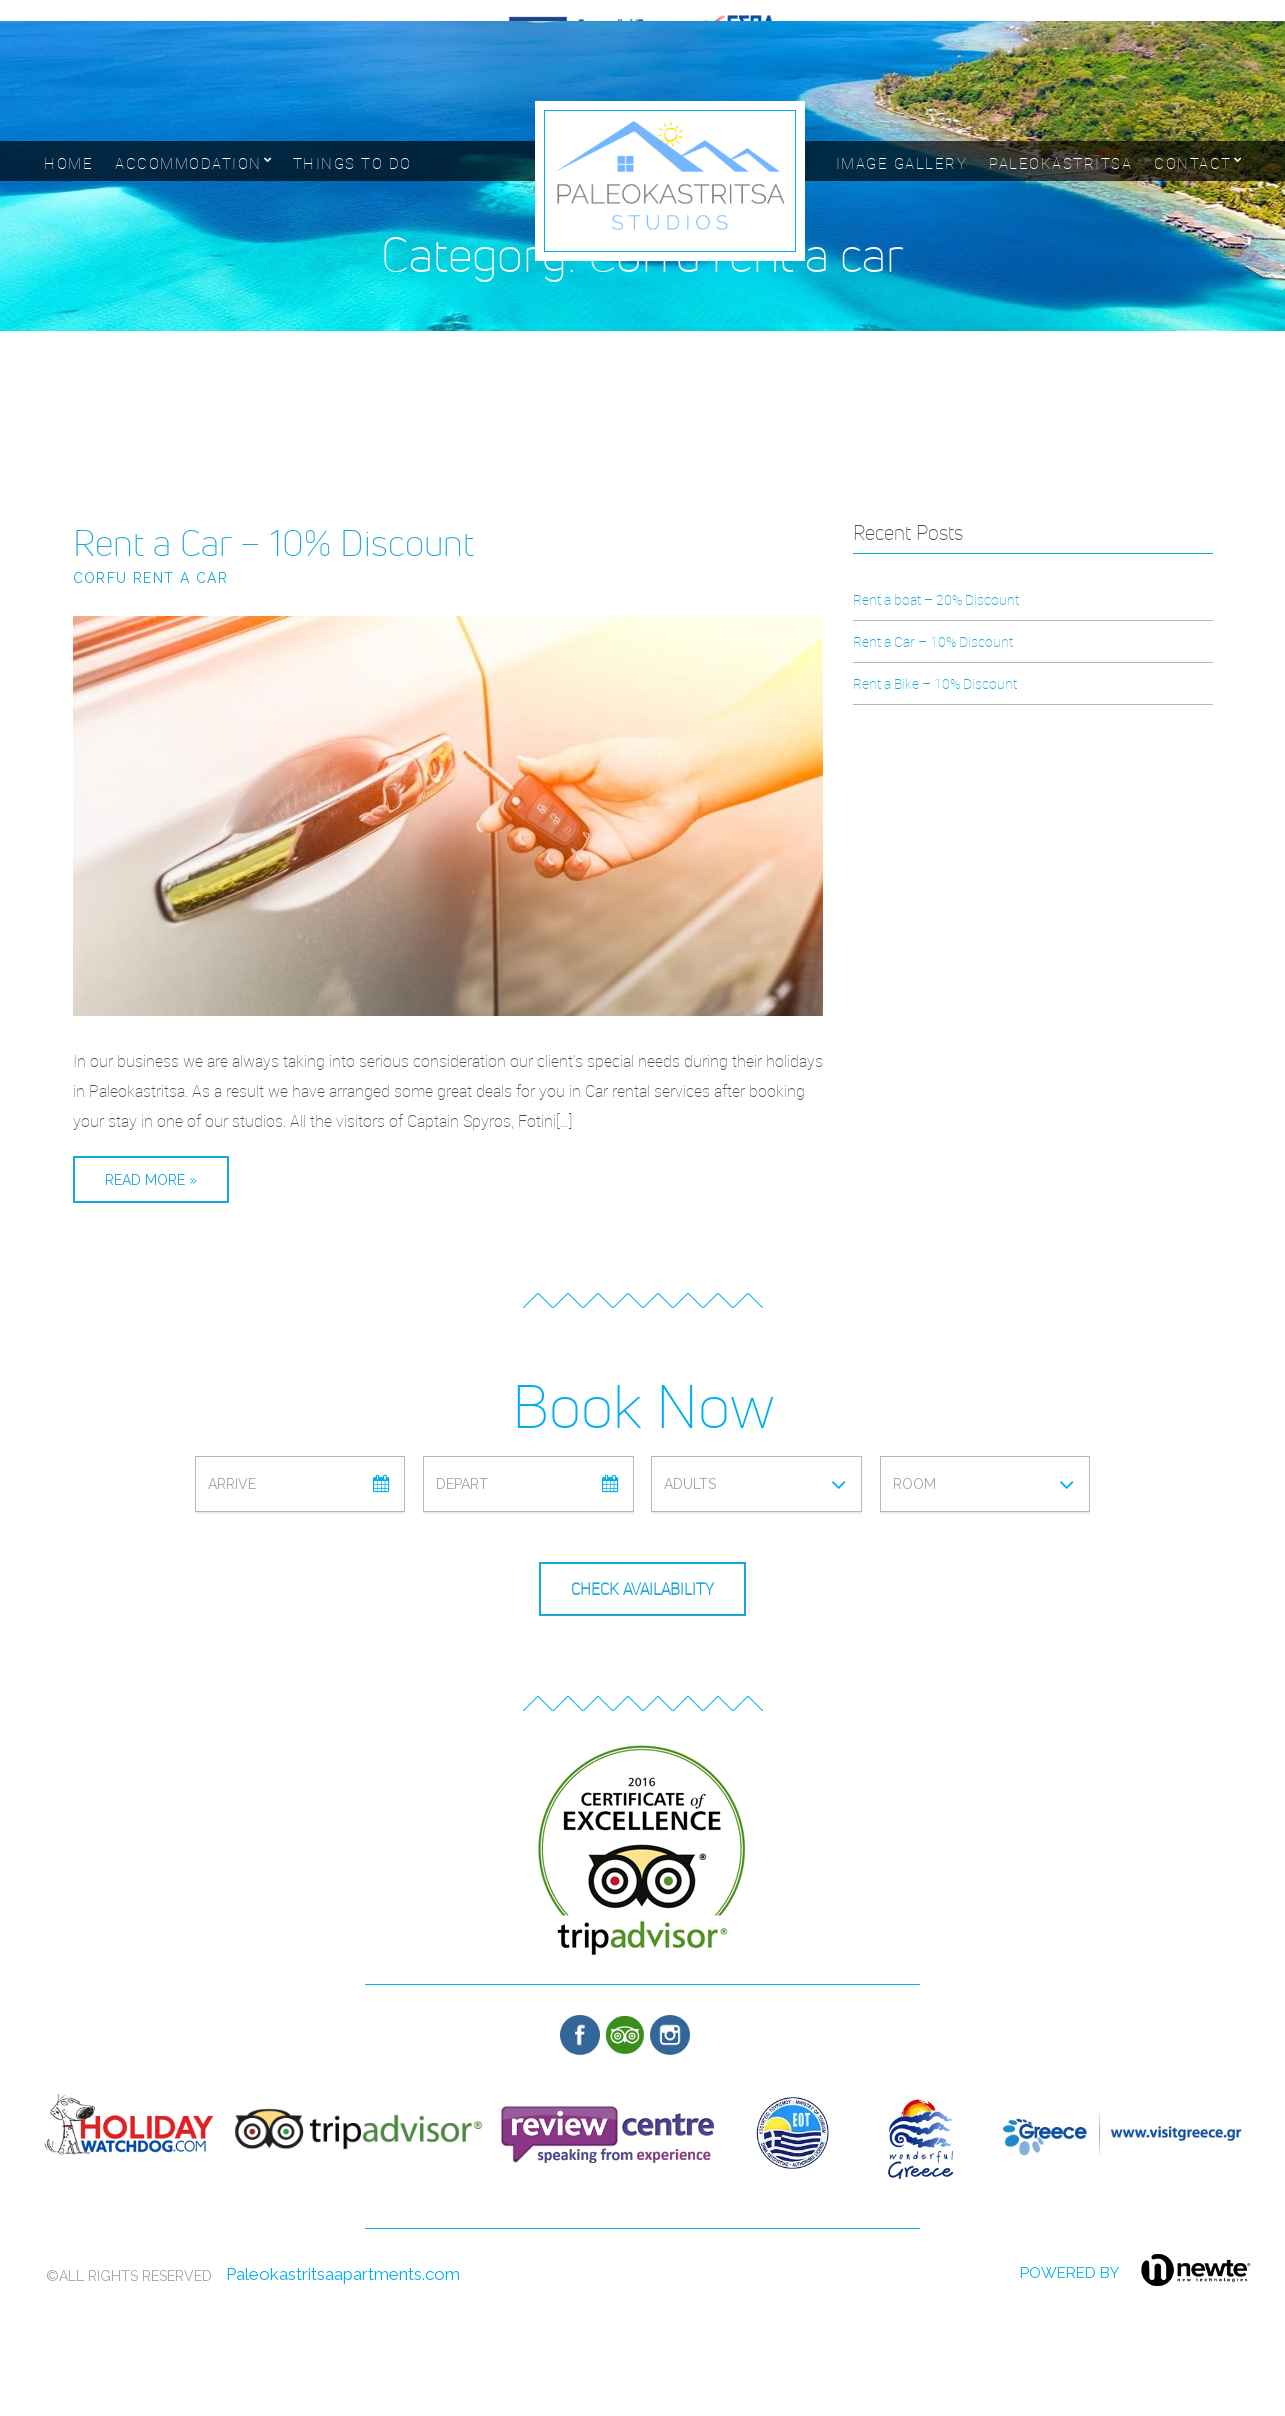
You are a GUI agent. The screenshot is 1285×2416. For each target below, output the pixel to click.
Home (68, 163)
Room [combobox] (914, 1484)
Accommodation (188, 163)
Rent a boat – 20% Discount (936, 599)
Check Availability (642, 1589)
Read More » (151, 1180)
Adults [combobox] (690, 1484)
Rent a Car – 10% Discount (273, 543)
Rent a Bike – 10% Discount (935, 683)
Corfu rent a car (150, 578)
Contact (1193, 163)
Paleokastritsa (1060, 163)
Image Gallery (902, 163)
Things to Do (352, 163)
